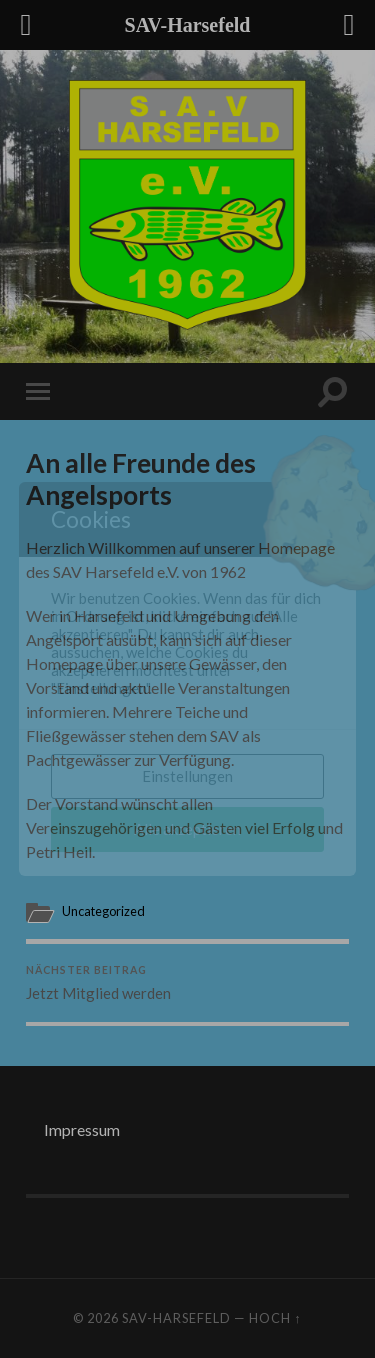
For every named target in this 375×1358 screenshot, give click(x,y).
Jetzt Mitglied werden (187, 983)
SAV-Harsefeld (176, 1318)
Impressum (82, 1129)
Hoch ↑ (275, 1318)
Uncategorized (103, 911)
